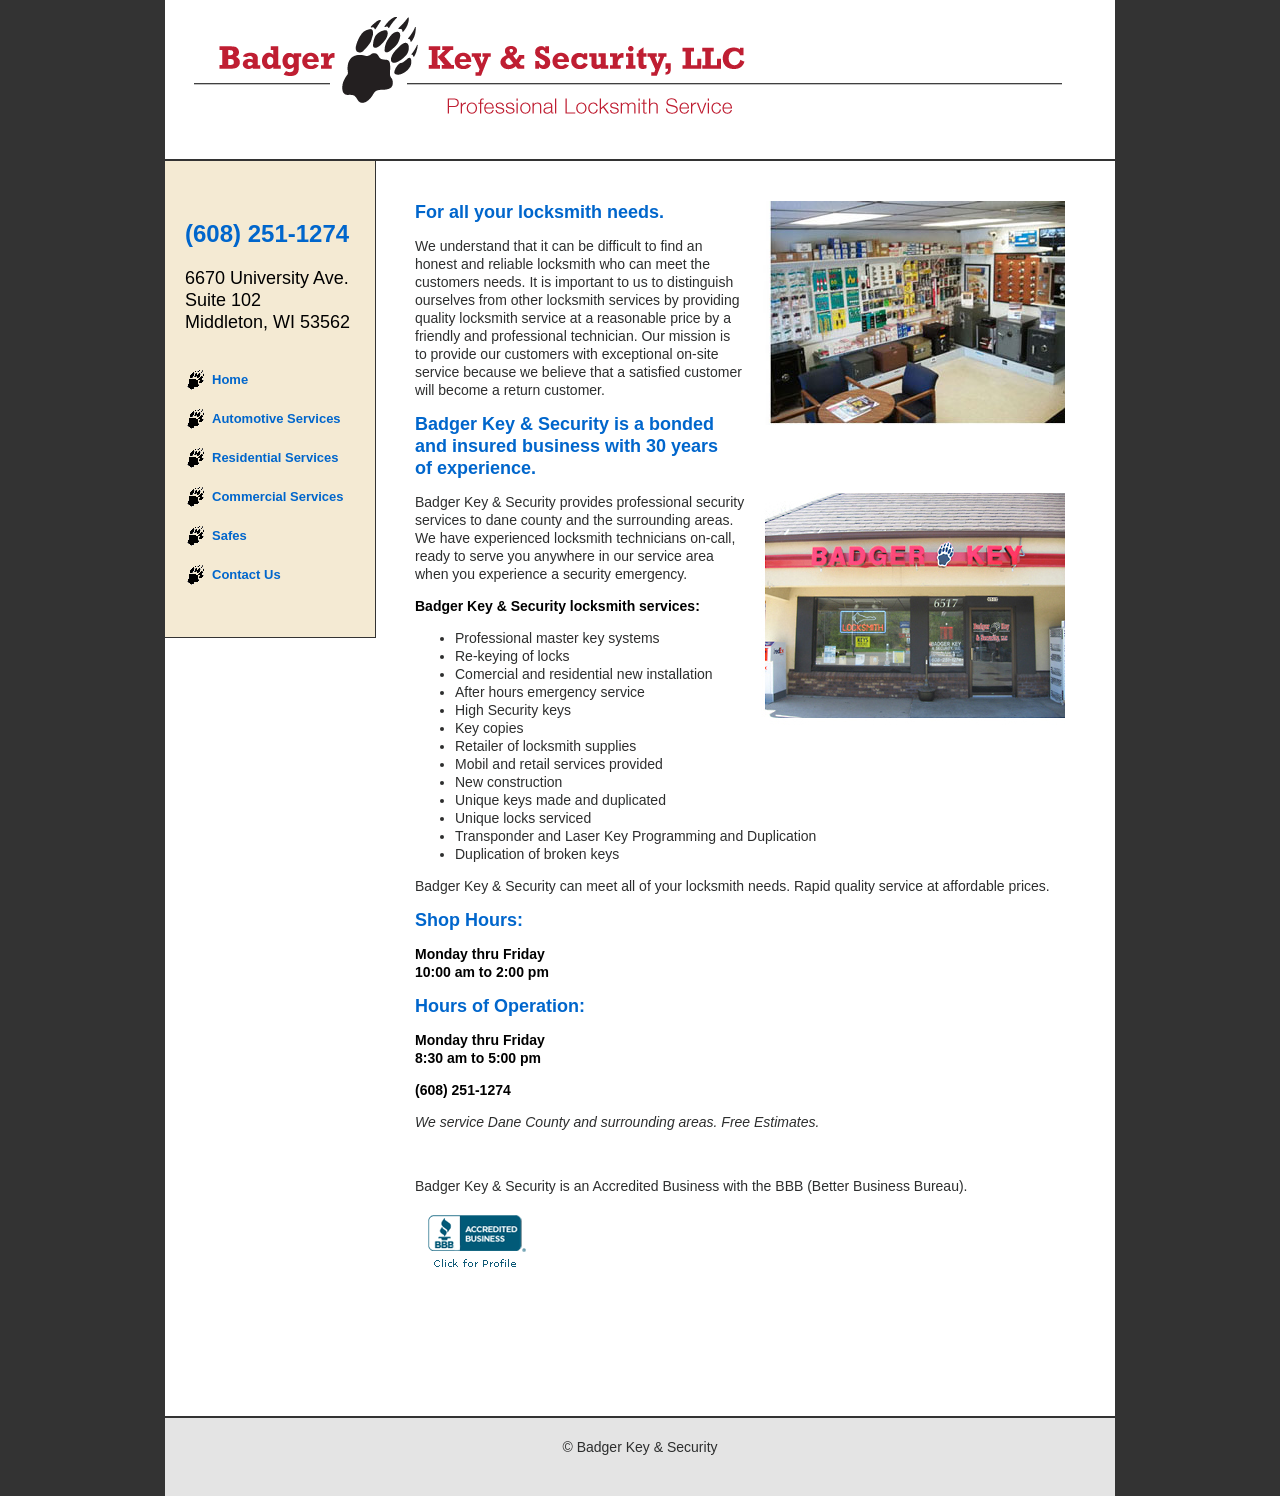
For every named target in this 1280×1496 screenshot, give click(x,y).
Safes (229, 535)
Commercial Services (278, 496)
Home (230, 379)
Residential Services (275, 457)
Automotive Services (276, 418)
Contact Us (246, 574)
